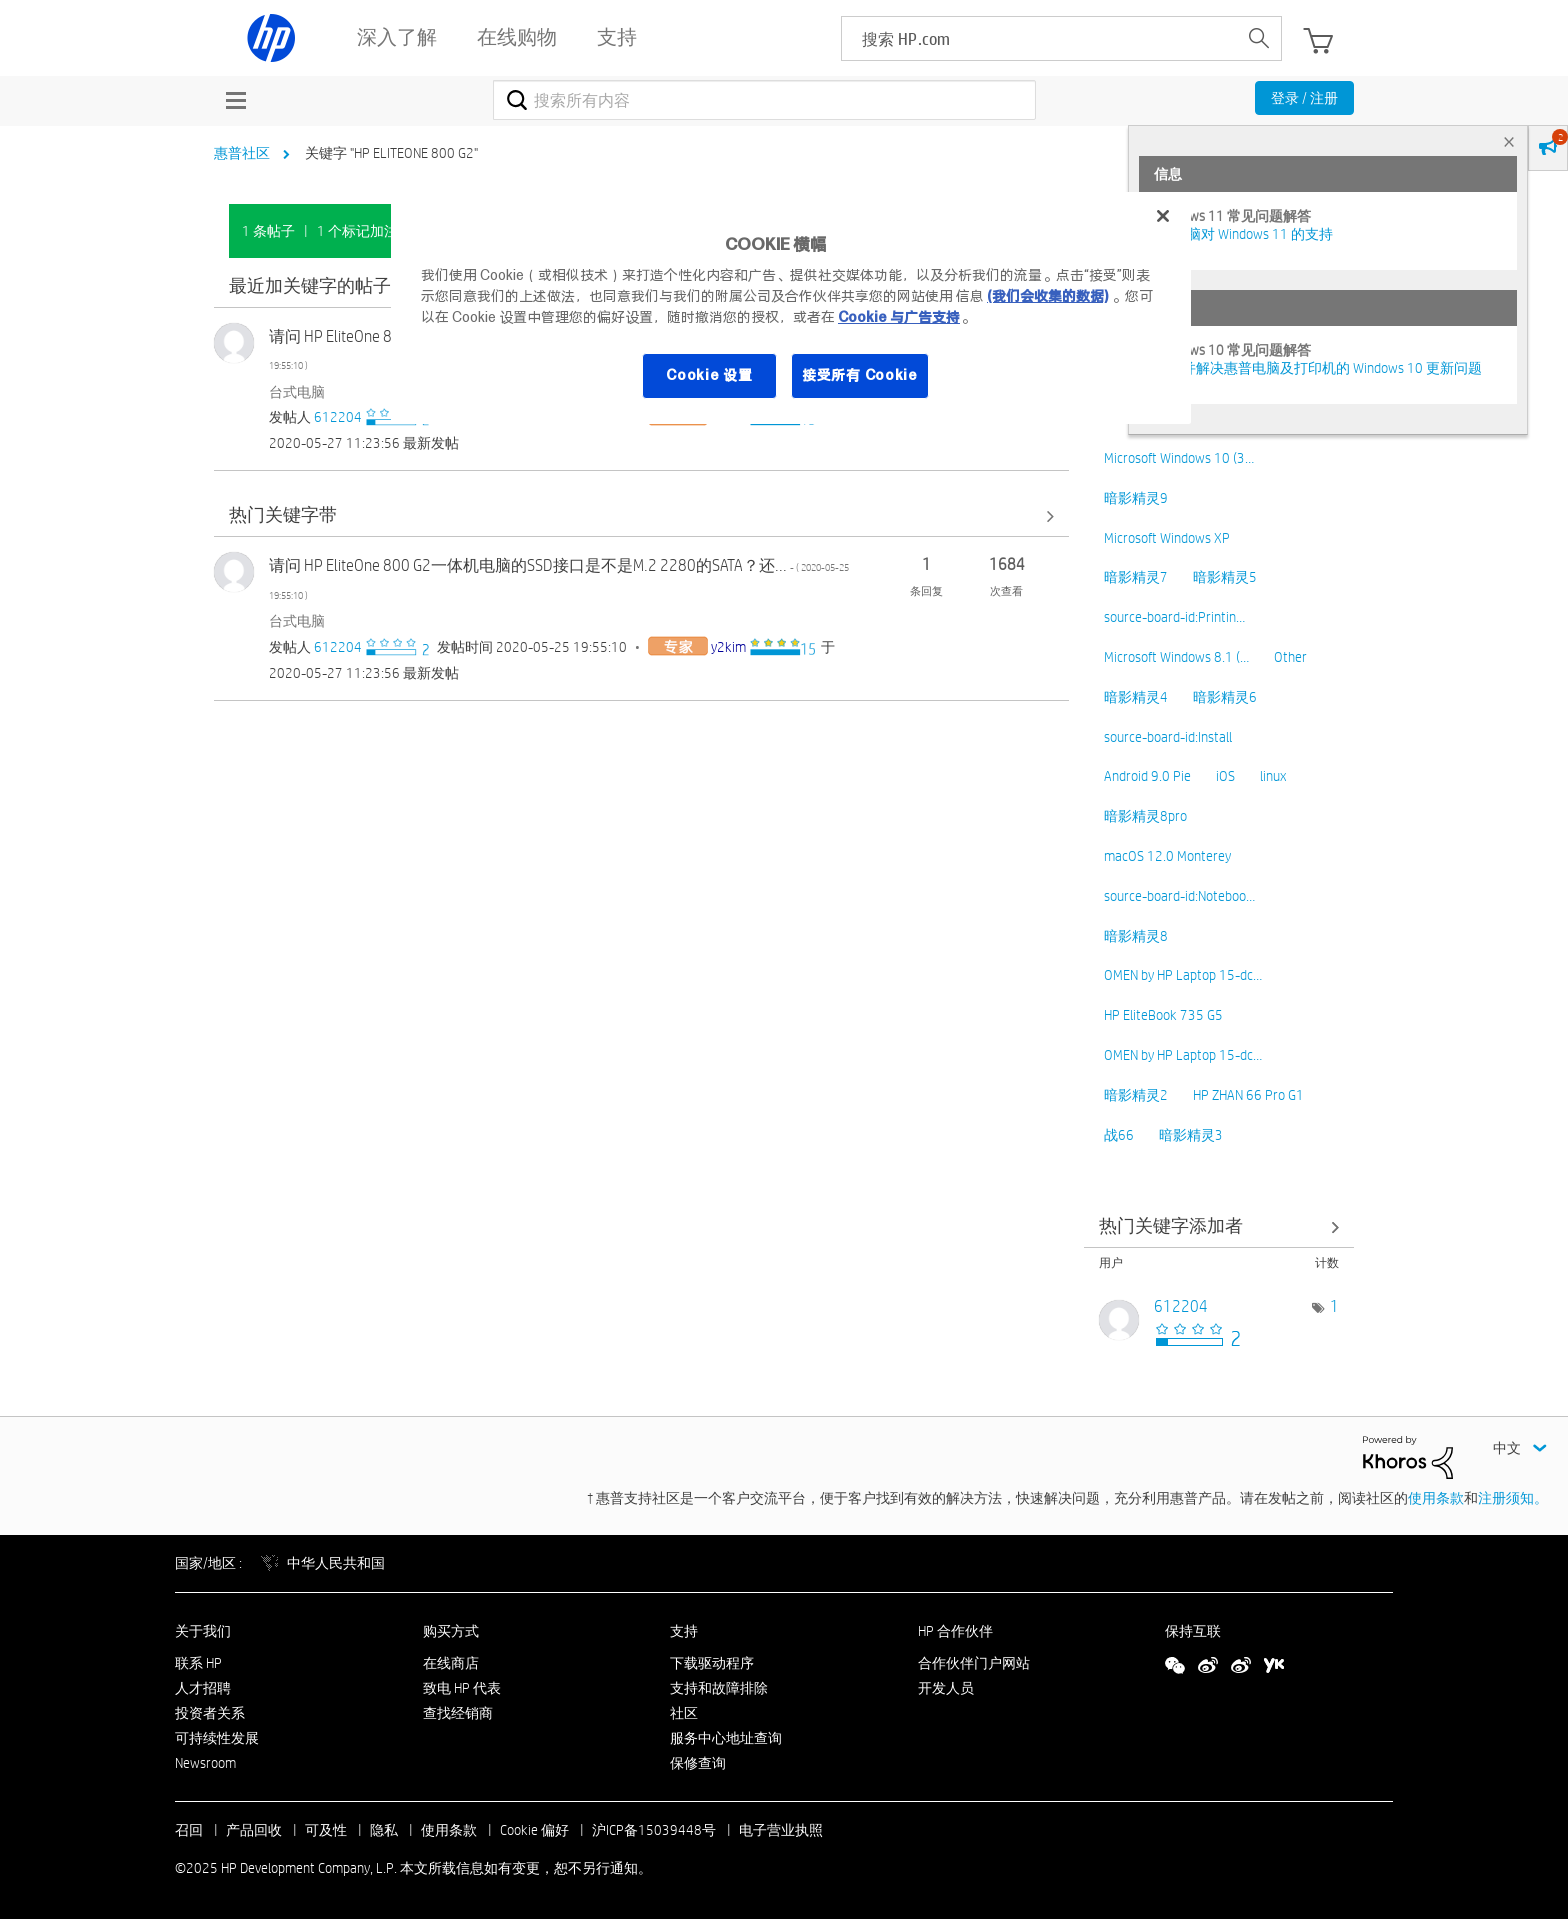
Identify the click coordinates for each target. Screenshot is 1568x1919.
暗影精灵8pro (1145, 816)
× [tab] (1509, 141)
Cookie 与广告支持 (899, 317)
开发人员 (946, 1688)
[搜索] (764, 100)
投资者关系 (210, 1713)
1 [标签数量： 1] (1334, 1306)
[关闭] (1163, 216)
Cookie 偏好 (534, 1830)
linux (1273, 776)
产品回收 (254, 1830)
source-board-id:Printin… (1174, 617)
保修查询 (698, 1763)
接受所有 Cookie (860, 375)
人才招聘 (203, 1688)
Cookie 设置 (709, 375)
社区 (684, 1713)
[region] (791, 308)
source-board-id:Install (1168, 737)
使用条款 (1436, 1498)
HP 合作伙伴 (955, 1631)
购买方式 (451, 1631)
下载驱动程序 (712, 1663)
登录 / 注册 (1304, 98)
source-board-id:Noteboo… (1179, 896)
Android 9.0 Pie (1147, 776)
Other (1290, 657)
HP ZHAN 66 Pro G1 (1248, 1095)
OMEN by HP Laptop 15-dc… (1183, 975)
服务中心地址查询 (726, 1738)
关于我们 (203, 1631)
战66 (1119, 1135)
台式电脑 (297, 392)
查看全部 (641, 515)
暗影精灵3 (1191, 1135)
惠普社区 (242, 153)
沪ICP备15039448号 (654, 1830)
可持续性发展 (217, 1738)
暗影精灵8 (1136, 936)
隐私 (384, 1830)
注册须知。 (1513, 1498)
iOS (1225, 776)
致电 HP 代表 (462, 1688)
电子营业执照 (781, 1830)
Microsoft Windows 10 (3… (1179, 458)
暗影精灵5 (1225, 577)
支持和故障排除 (719, 1688)
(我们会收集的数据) (1047, 296)
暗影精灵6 (1225, 697)
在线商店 (451, 1663)
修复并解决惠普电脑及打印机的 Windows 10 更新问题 (1318, 368)
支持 (684, 1631)
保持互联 (1193, 1631)
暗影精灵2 (1136, 1095)
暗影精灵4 (1136, 697)
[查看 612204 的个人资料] (338, 417)
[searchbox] (1039, 38)
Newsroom (205, 1763)
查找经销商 (458, 1713)
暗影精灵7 (1136, 577)
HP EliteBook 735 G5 (1163, 1015)
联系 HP (198, 1663)
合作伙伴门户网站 (974, 1663)
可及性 (326, 1830)
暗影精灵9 (1136, 498)
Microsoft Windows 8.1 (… (1176, 657)
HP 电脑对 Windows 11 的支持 (1243, 234)
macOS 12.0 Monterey (1167, 856)
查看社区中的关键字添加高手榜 (1219, 1226)
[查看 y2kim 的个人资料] (728, 647)
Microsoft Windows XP (1167, 538)
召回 (189, 1830)
